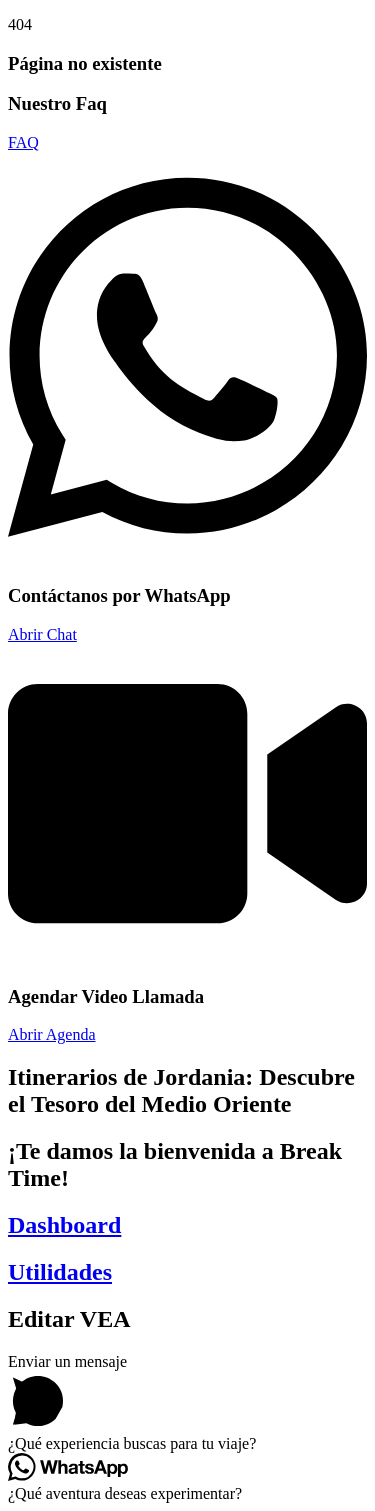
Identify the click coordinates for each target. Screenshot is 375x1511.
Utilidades (60, 1272)
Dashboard (64, 1225)
